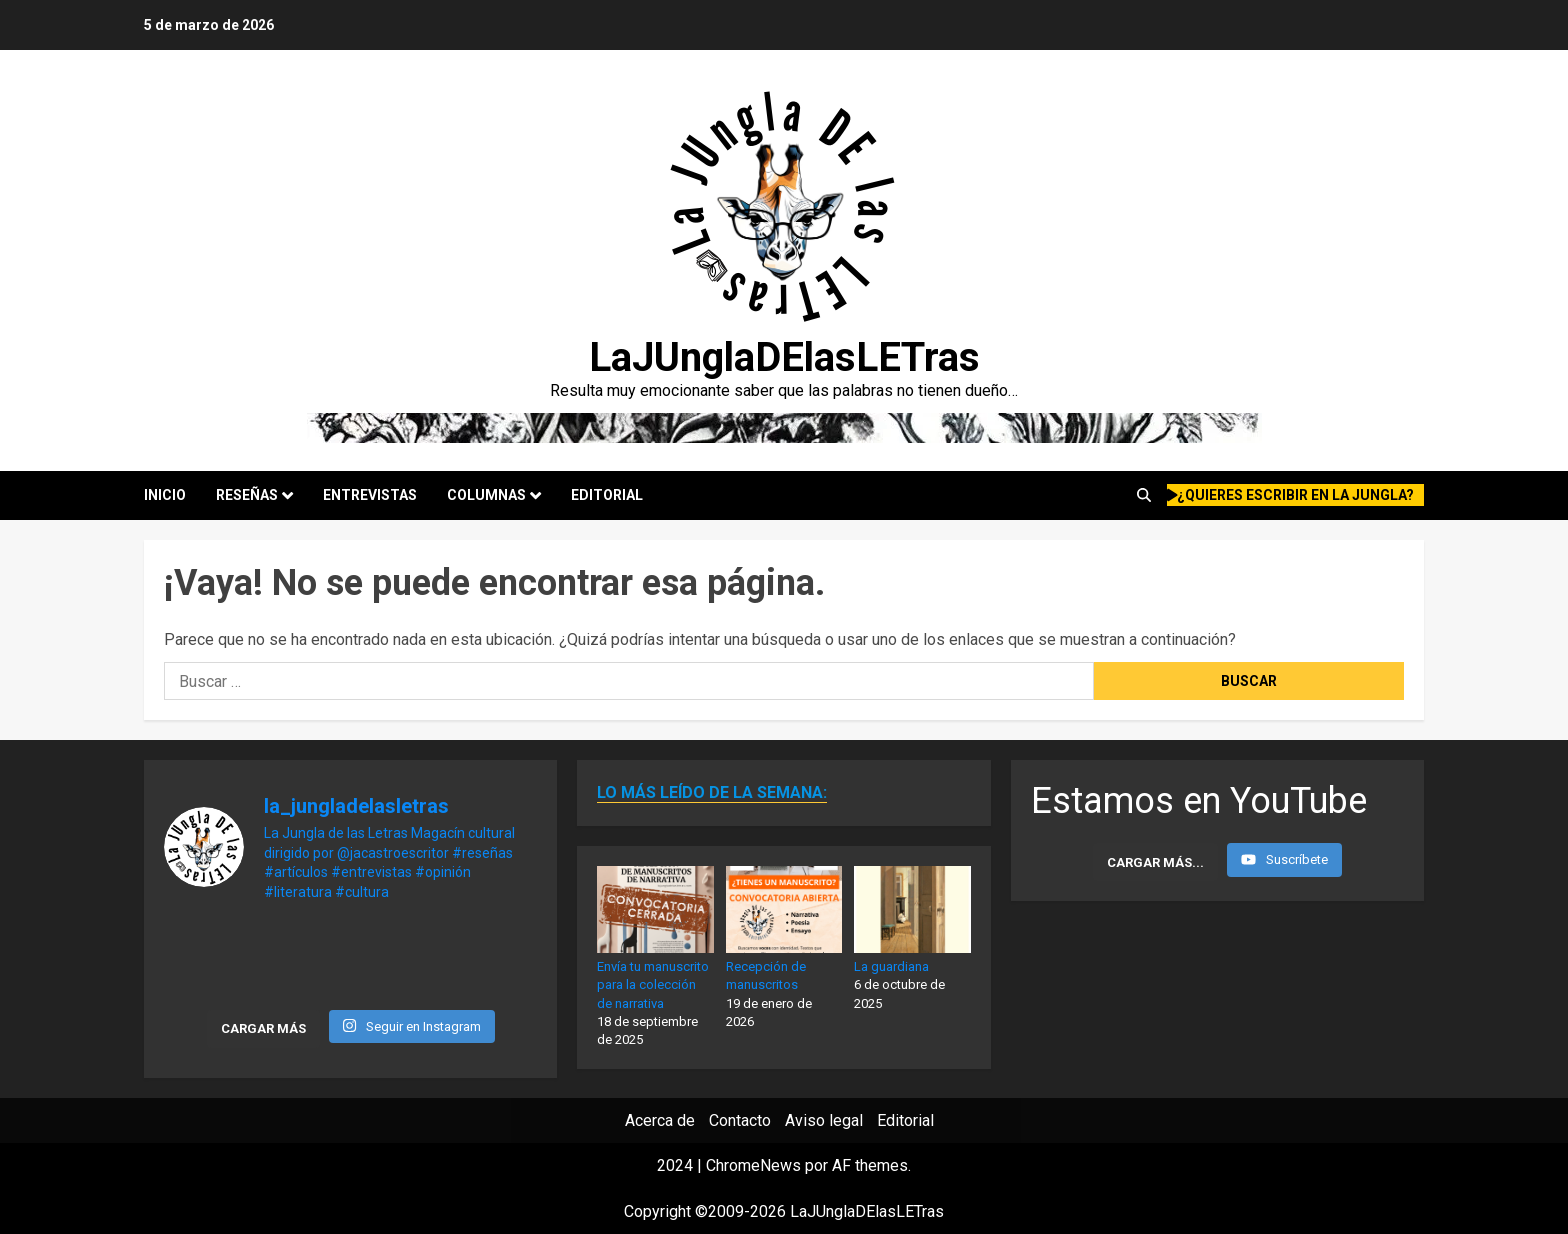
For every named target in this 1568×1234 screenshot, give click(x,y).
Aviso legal (824, 1120)
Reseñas (247, 495)
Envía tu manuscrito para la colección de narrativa (653, 984)
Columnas (486, 495)
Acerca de (660, 1120)
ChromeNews (753, 1165)
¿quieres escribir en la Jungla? (1291, 495)
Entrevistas (370, 495)
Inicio (165, 495)
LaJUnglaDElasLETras (784, 357)
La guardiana (891, 966)
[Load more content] (1155, 862)
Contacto (740, 1120)
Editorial (607, 495)
